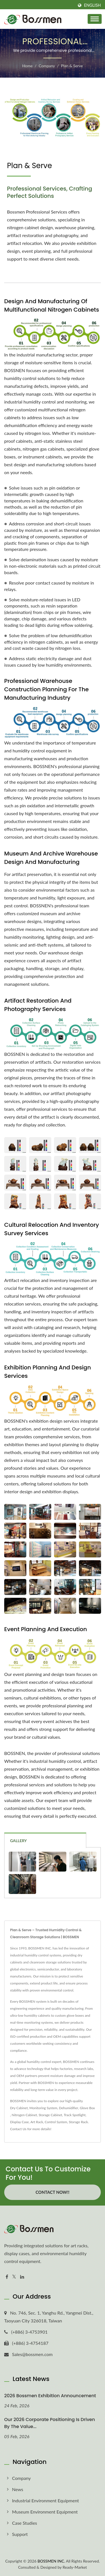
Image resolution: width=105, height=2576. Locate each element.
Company (47, 65)
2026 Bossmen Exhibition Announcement (50, 2395)
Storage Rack (78, 2122)
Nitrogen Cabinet (24, 2115)
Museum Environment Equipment (45, 2511)
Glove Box (87, 2108)
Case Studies (24, 2523)
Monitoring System (43, 2108)
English (92, 5)
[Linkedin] (22, 2277)
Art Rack (37, 2122)
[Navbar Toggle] (95, 19)
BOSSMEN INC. (51, 2561)
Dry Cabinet (19, 2108)
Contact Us (18, 2129)
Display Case (19, 2122)
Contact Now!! (52, 2192)
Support (20, 2534)
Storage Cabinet (50, 2115)
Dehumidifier (68, 2108)
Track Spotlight (75, 2115)
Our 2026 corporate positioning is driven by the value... (49, 2423)
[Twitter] (14, 2277)
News (17, 2489)
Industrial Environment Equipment (45, 2500)
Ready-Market (75, 2567)
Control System (56, 2122)
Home (27, 65)
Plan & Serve (72, 65)
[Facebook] (7, 2277)
